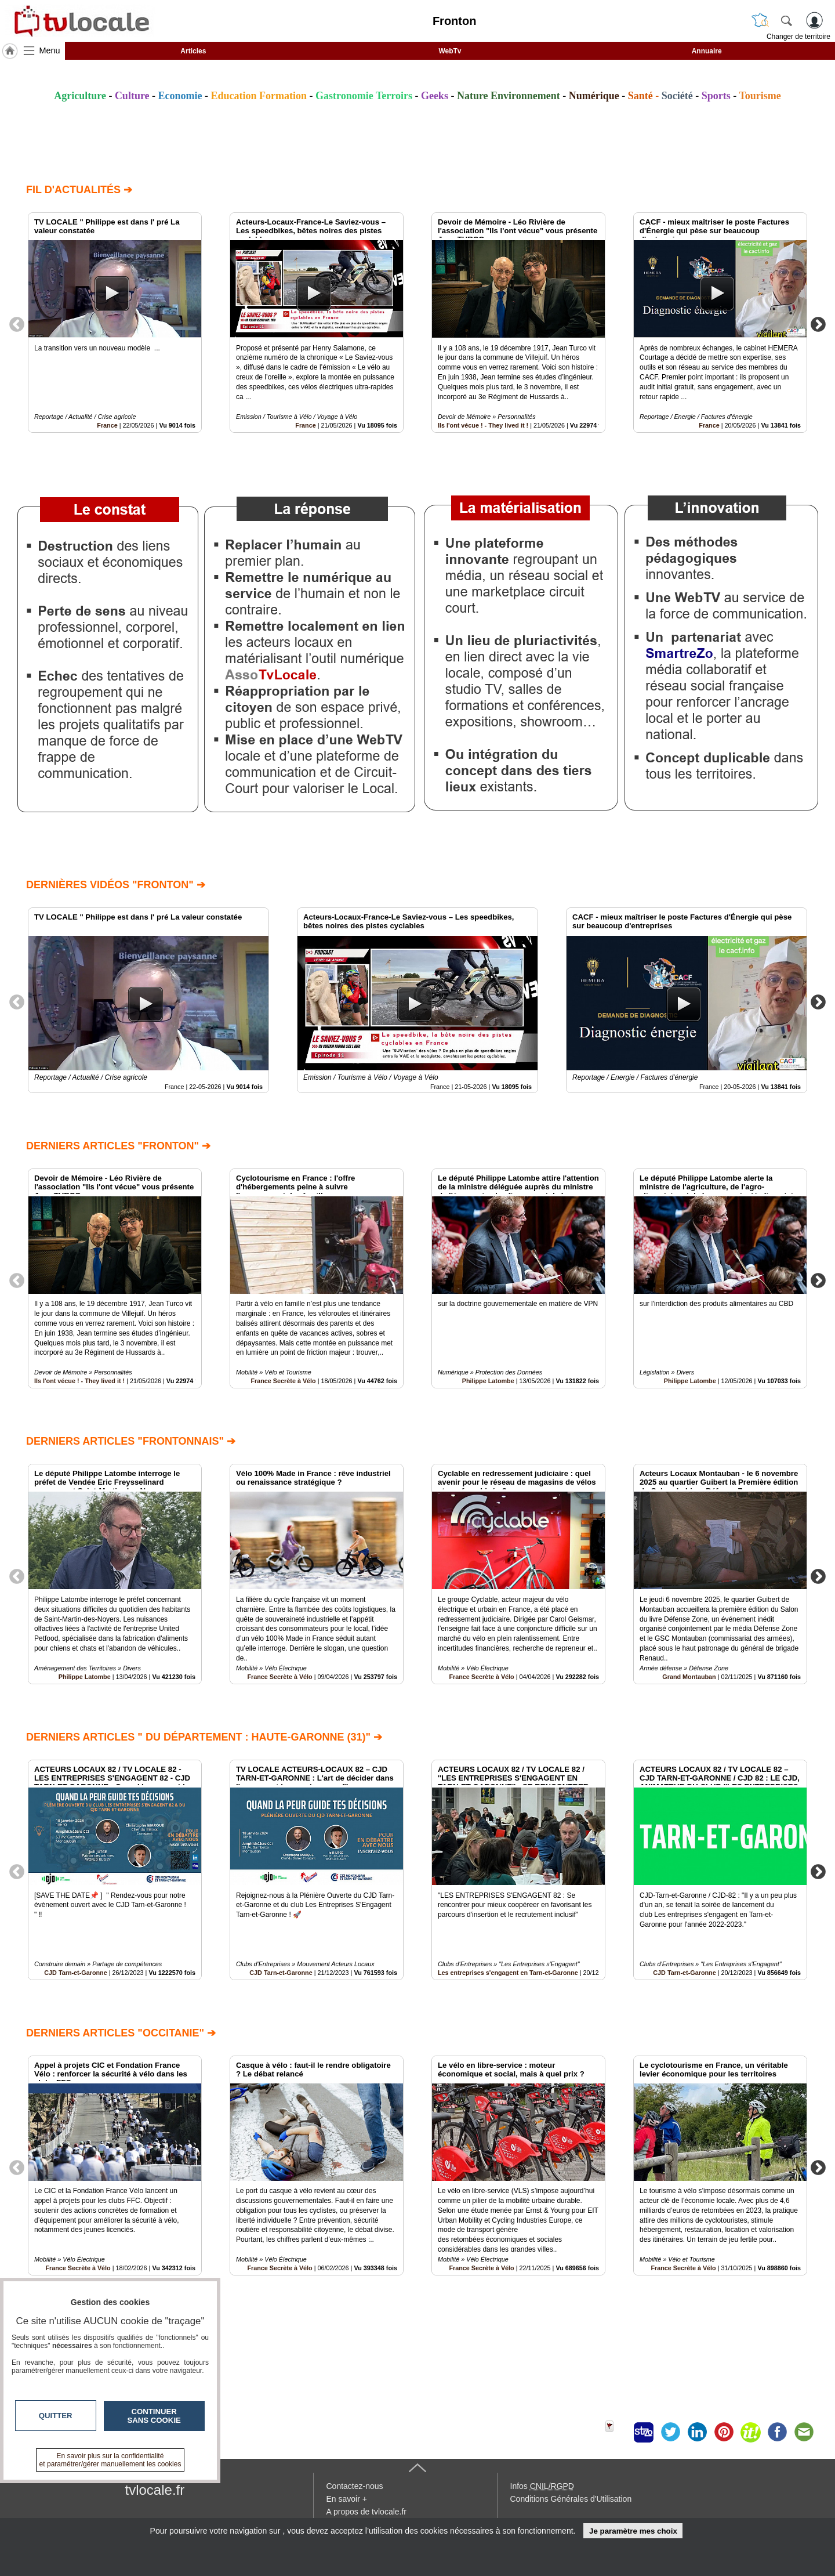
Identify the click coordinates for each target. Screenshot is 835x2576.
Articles (193, 51)
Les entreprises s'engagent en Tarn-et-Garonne (508, 1972)
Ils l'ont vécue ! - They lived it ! (483, 425)
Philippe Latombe (488, 1380)
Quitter (55, 2415)
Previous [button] (17, 324)
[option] (115, 322)
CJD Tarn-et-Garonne (75, 1972)
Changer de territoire (798, 36)
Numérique (594, 96)
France (107, 425)
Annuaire (707, 51)
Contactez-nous (354, 2486)
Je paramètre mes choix (633, 2531)
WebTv (449, 51)
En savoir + (346, 2498)
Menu (49, 50)
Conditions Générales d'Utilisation (571, 2498)
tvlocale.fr (155, 2490)
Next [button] (818, 324)
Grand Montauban (689, 1676)
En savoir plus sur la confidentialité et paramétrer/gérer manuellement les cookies (110, 2460)
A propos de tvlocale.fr (366, 2511)
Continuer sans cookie (154, 2416)
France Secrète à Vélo (283, 1380)
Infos (542, 2486)
